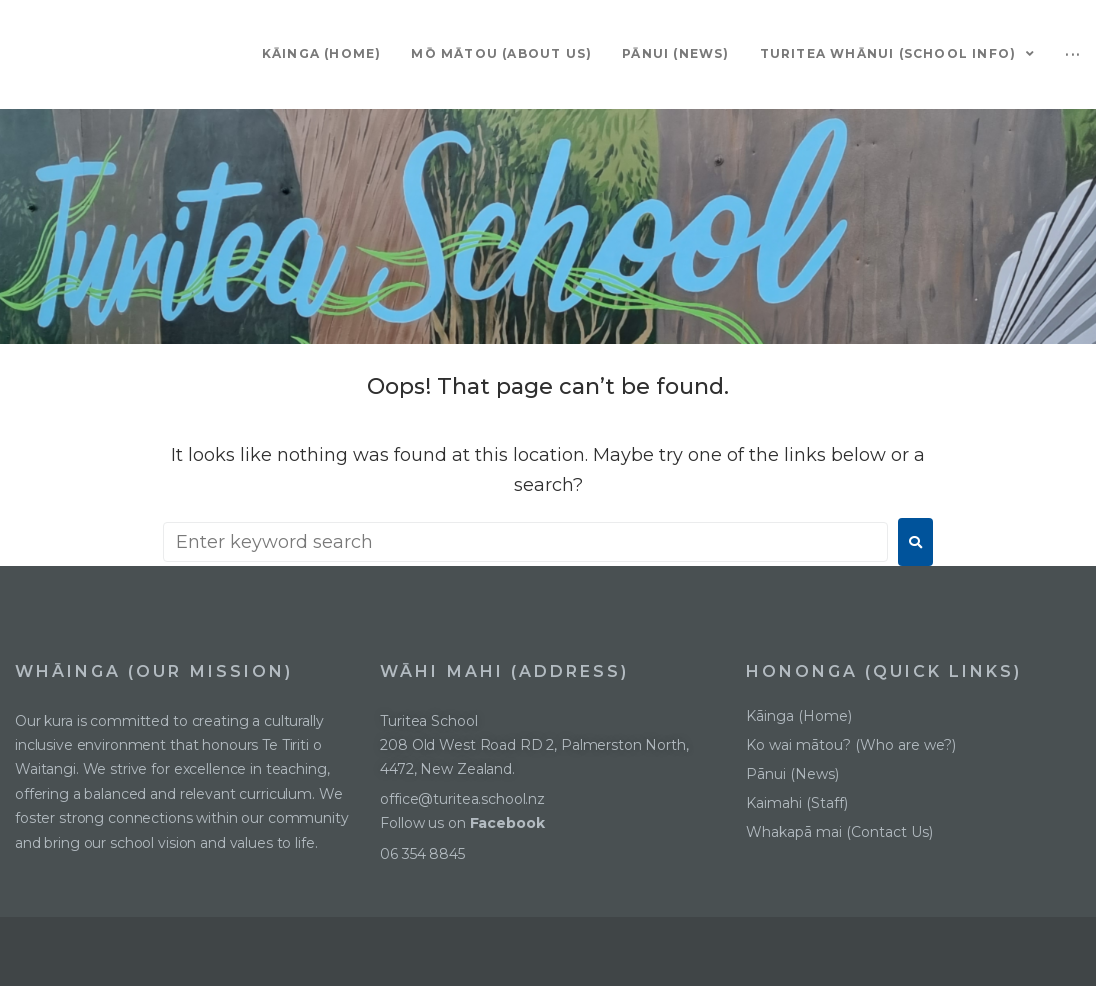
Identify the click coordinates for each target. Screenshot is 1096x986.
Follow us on (464, 823)
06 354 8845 (422, 854)
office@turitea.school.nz (462, 799)
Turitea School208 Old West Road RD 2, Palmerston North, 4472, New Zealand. (534, 745)
